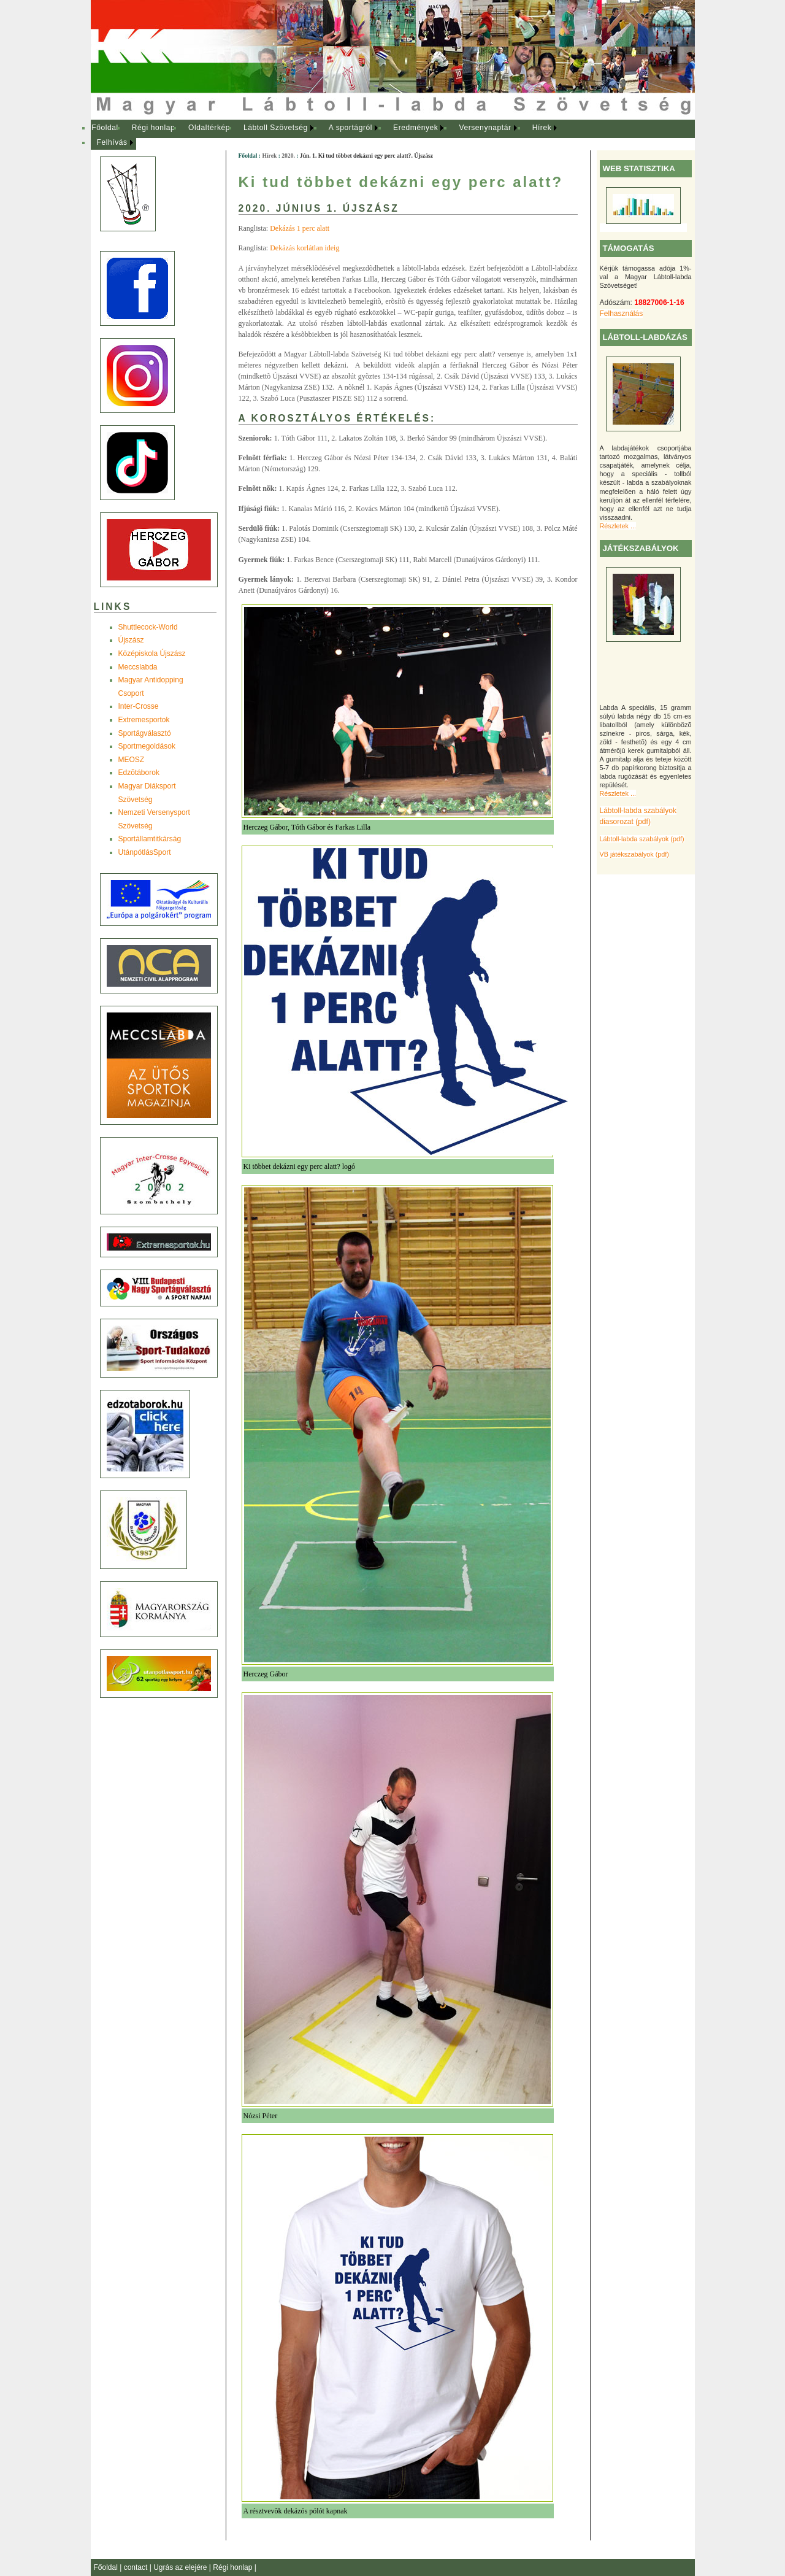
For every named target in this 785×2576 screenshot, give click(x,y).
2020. (288, 155)
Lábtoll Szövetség (275, 127)
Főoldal (104, 127)
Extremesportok (144, 719)
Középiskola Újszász (152, 653)
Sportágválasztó (144, 733)
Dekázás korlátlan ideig (304, 248)
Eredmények (415, 127)
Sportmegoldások (146, 746)
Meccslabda (138, 667)
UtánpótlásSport (144, 852)
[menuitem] (105, 128)
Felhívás (112, 142)
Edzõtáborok (138, 772)
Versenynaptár (485, 127)
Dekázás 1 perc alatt (299, 228)
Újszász (131, 640)
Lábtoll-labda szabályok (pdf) (642, 839)
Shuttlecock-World (148, 627)
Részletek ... (618, 526)
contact (137, 2567)
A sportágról (350, 127)
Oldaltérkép (209, 127)
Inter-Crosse (138, 706)
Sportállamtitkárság (150, 839)
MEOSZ (131, 759)
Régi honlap (153, 127)
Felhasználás (621, 313)
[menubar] (336, 135)
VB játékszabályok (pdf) (634, 854)
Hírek (542, 127)
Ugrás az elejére (181, 2567)
